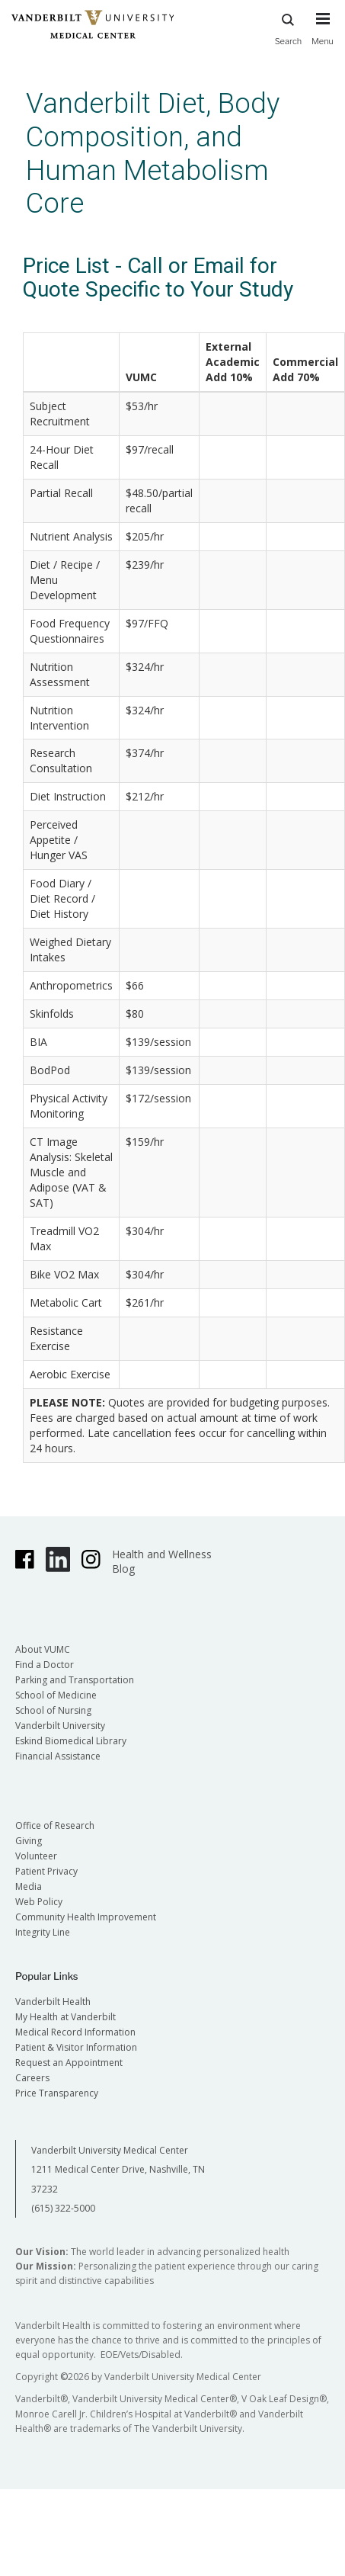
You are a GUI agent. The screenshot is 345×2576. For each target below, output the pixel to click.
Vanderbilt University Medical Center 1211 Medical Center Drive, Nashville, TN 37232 (118, 2170)
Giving (28, 1840)
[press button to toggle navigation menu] (322, 36)
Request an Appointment (69, 2062)
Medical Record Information (75, 2032)
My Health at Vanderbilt (65, 2016)
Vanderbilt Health (53, 2001)
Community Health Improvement (85, 1916)
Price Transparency (56, 2093)
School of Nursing (53, 1710)
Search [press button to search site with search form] (288, 27)
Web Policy (38, 1901)
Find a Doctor (44, 1664)
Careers (32, 2077)
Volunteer (36, 1855)
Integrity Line (42, 1932)
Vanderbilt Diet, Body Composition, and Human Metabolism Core (153, 153)
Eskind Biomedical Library (70, 1740)
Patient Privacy (46, 1871)
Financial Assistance (58, 1756)
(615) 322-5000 (63, 2208)
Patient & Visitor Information (76, 2047)
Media (28, 1886)
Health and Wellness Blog (162, 1561)
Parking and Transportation (74, 1679)
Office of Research (54, 1825)
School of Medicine (56, 1695)
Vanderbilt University (60, 1725)
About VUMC (42, 1649)
